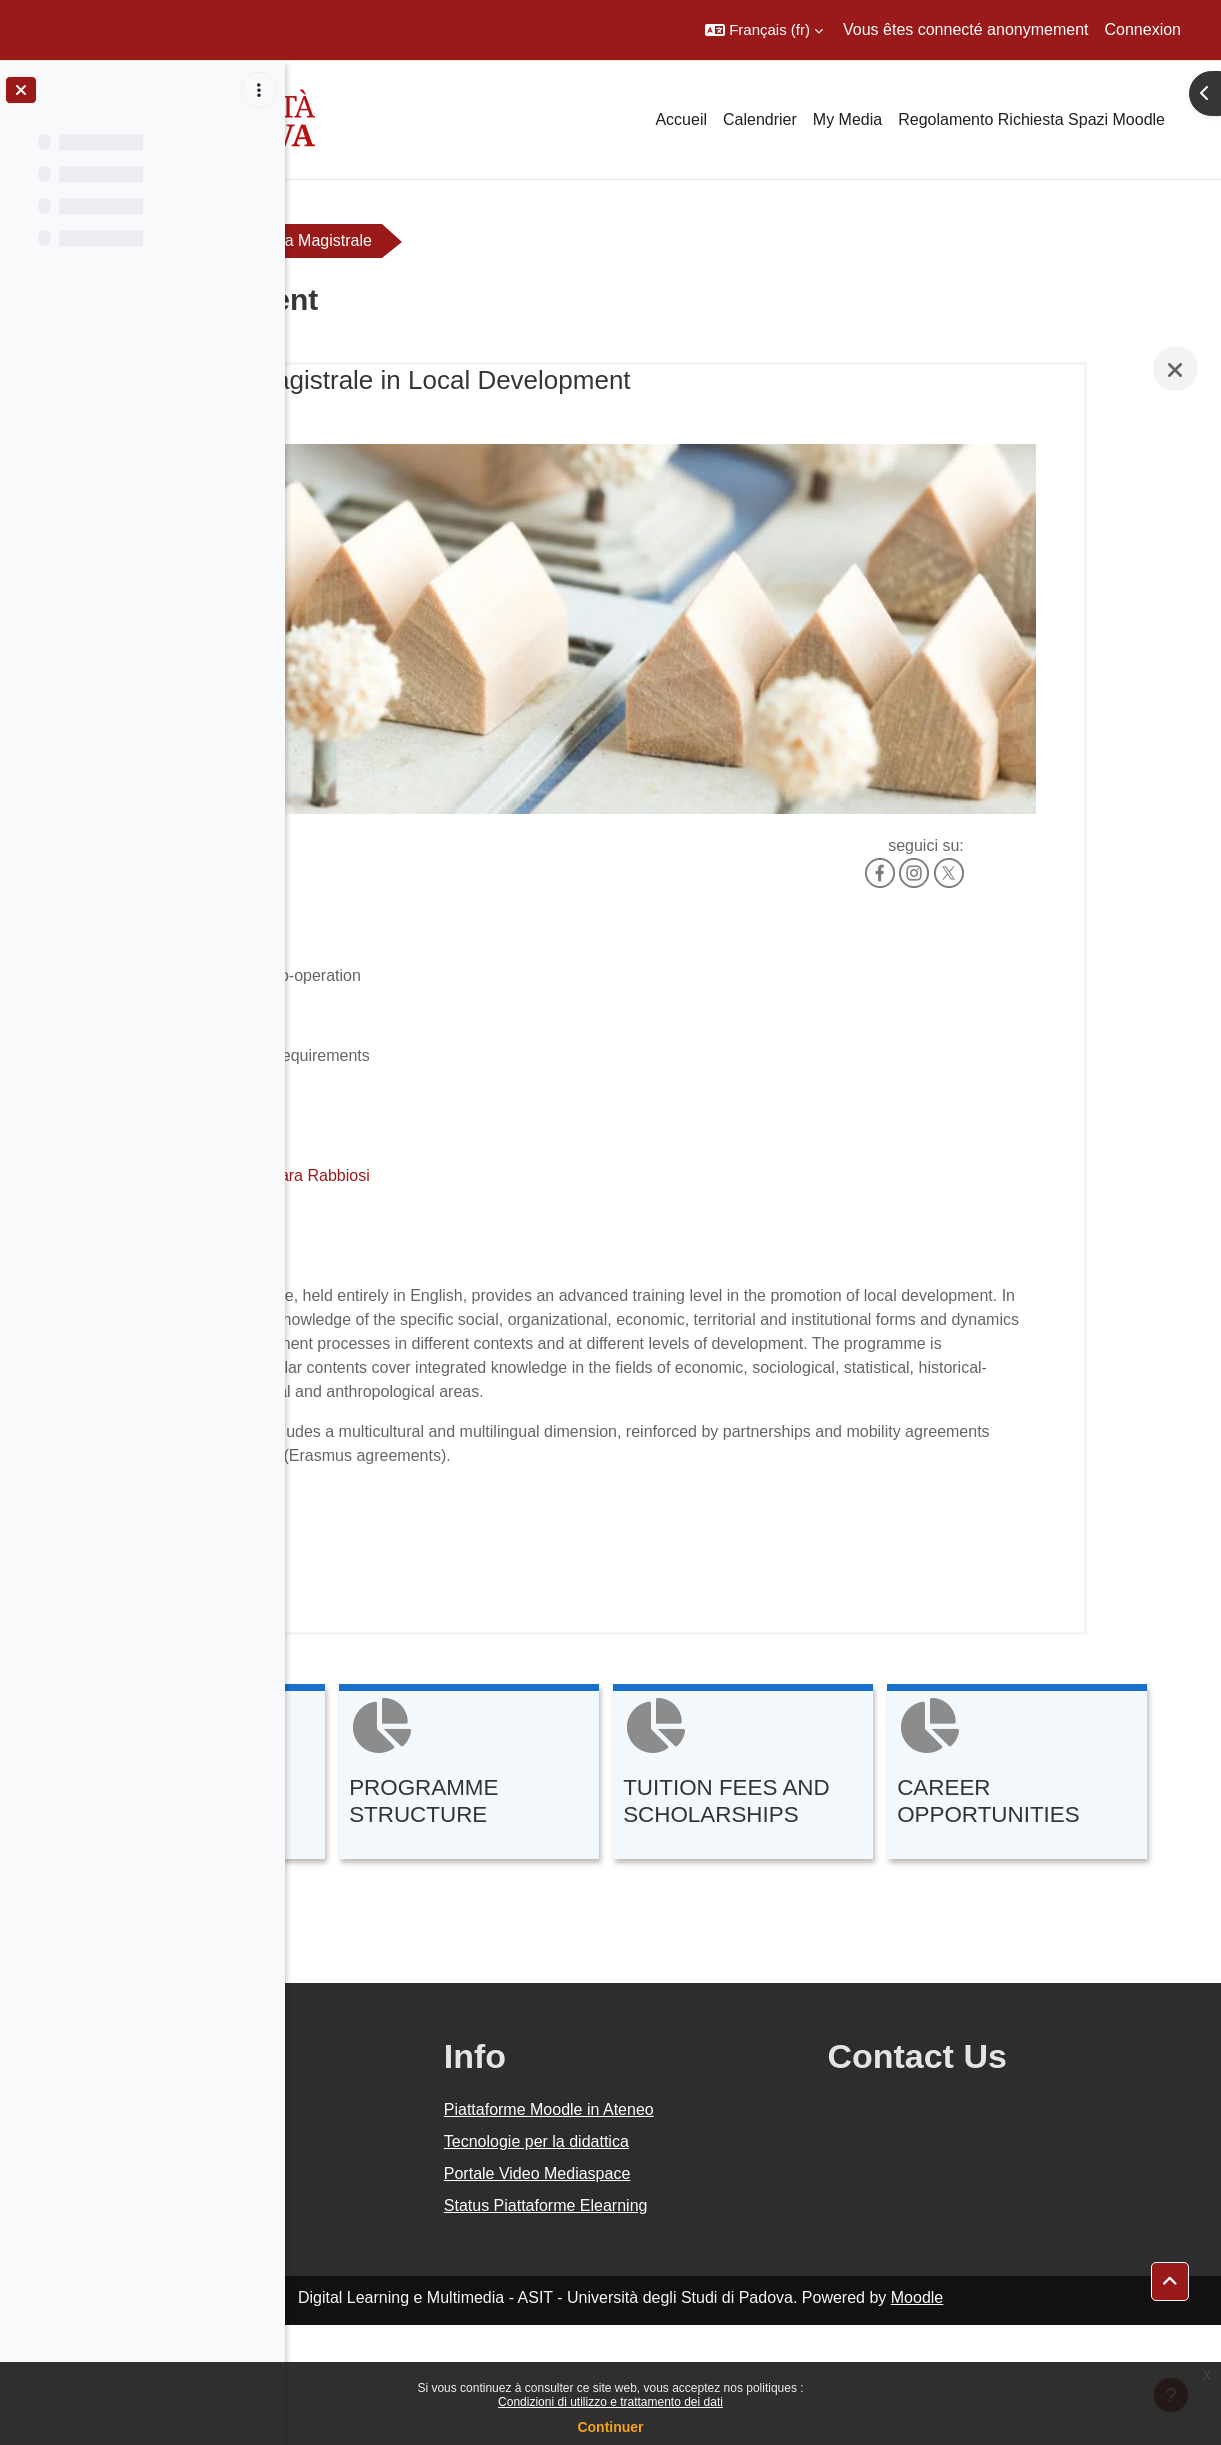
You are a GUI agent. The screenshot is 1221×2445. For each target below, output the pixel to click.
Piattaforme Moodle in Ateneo (725, 2229)
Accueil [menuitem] (681, 119)
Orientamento (371, 240)
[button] (764, 30)
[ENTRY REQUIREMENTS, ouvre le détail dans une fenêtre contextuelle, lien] (460, 1706)
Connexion (1143, 29)
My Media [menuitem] (847, 119)
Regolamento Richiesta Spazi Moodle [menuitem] (1031, 119)
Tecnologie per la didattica (712, 2261)
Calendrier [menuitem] (760, 119)
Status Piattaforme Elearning (722, 2325)
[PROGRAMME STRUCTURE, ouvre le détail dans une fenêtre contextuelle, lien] (734, 1706)
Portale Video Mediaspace (713, 2293)
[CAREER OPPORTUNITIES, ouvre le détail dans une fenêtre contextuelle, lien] (460, 1895)
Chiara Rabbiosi (578, 1082)
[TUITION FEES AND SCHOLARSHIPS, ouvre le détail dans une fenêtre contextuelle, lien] (1008, 1706)
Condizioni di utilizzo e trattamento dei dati (610, 2402)
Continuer (610, 2427)
